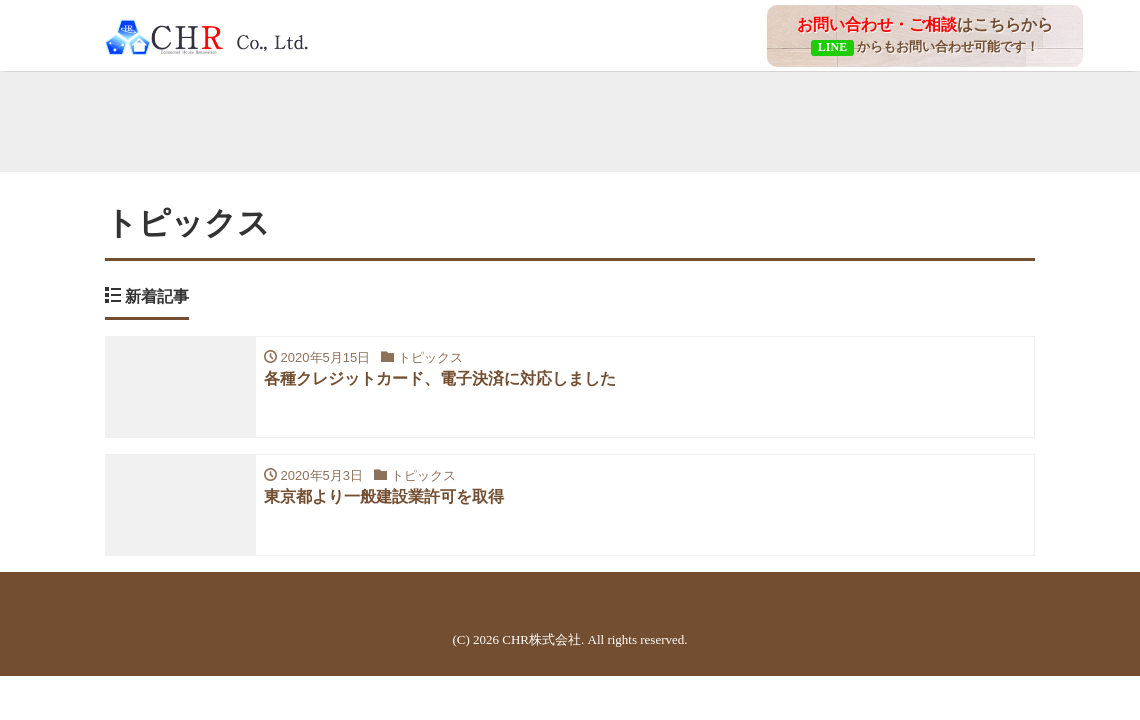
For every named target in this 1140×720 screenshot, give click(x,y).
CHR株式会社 (541, 639)
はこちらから (925, 35)
